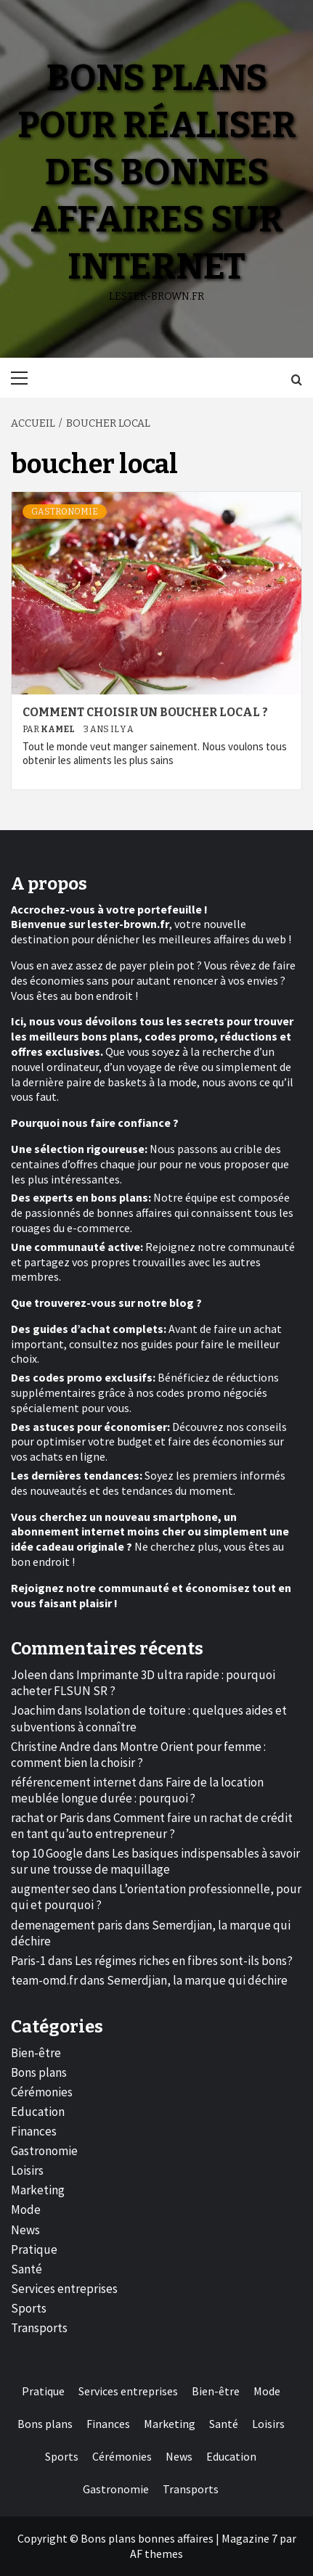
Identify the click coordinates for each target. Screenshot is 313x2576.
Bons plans (39, 2072)
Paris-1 (28, 1961)
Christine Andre (51, 1747)
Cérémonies (42, 2092)
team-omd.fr (44, 1980)
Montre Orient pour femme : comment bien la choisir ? (138, 1755)
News (25, 2230)
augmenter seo (50, 1889)
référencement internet (74, 1782)
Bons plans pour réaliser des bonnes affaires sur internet (156, 172)
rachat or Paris (47, 1818)
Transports (39, 2328)
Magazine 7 (249, 2538)
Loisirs (27, 2170)
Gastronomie (64, 511)
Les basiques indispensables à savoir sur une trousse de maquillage (155, 1861)
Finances (34, 2131)
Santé (26, 2269)
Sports (28, 2308)
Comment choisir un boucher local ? (145, 712)
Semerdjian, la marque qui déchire (197, 1980)
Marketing (38, 2190)
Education (38, 2112)
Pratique (34, 2249)
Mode (26, 2210)
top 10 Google (47, 1853)
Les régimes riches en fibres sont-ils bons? (184, 1961)
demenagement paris (67, 1925)
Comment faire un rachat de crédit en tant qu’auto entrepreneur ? (152, 1826)
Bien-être (36, 2053)
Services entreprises (64, 2289)
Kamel (58, 729)
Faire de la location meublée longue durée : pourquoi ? (137, 1790)
